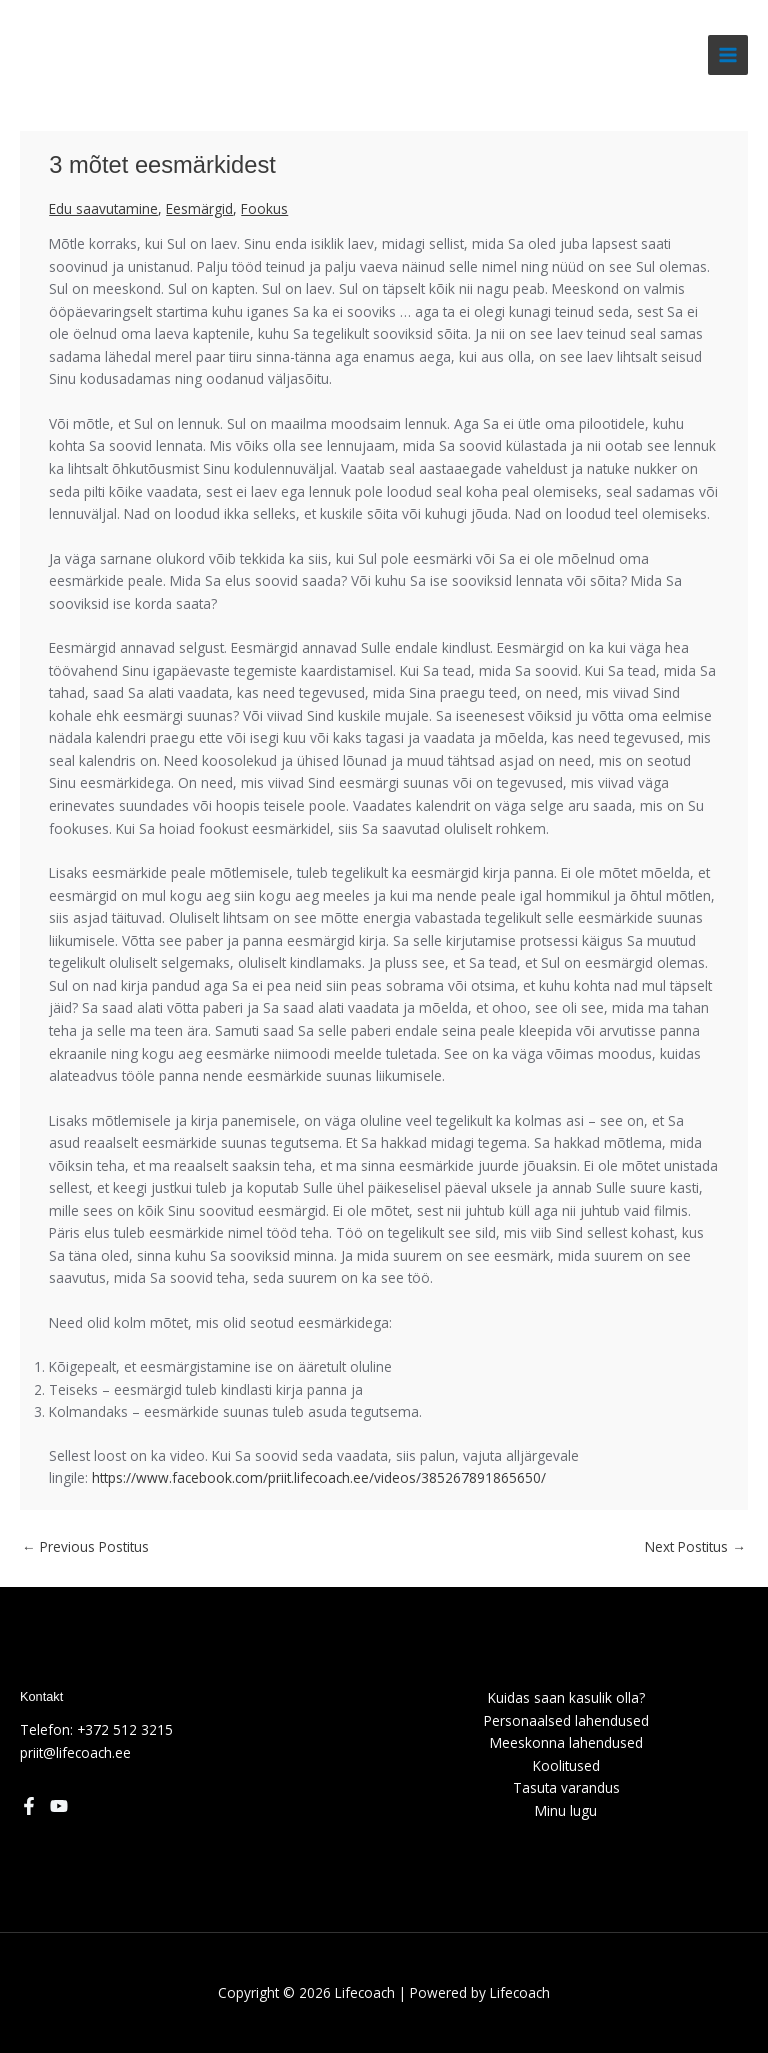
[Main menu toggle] (728, 55)
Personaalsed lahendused (566, 1720)
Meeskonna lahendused (566, 1742)
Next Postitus (695, 1546)
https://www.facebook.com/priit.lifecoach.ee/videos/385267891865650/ (319, 1477)
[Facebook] (29, 1806)
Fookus (264, 208)
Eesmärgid (199, 208)
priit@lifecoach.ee (75, 1752)
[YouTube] (59, 1806)
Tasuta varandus (566, 1787)
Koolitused (566, 1765)
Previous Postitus (85, 1546)
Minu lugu (566, 1810)
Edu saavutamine (103, 208)
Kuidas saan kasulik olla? (566, 1697)
